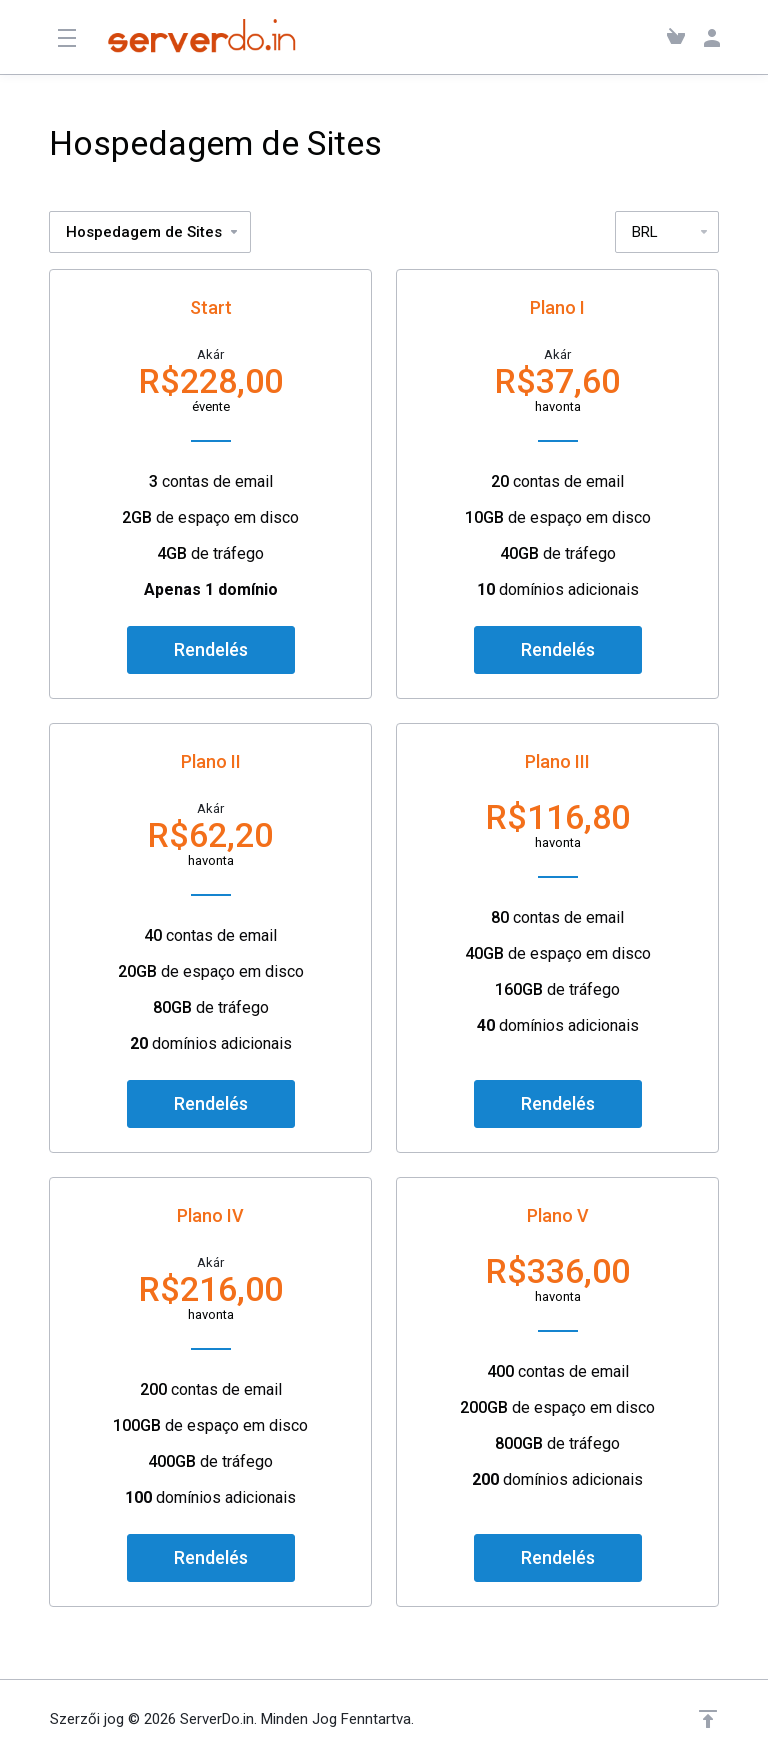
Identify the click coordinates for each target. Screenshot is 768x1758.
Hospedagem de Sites (153, 232)
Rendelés (211, 649)
